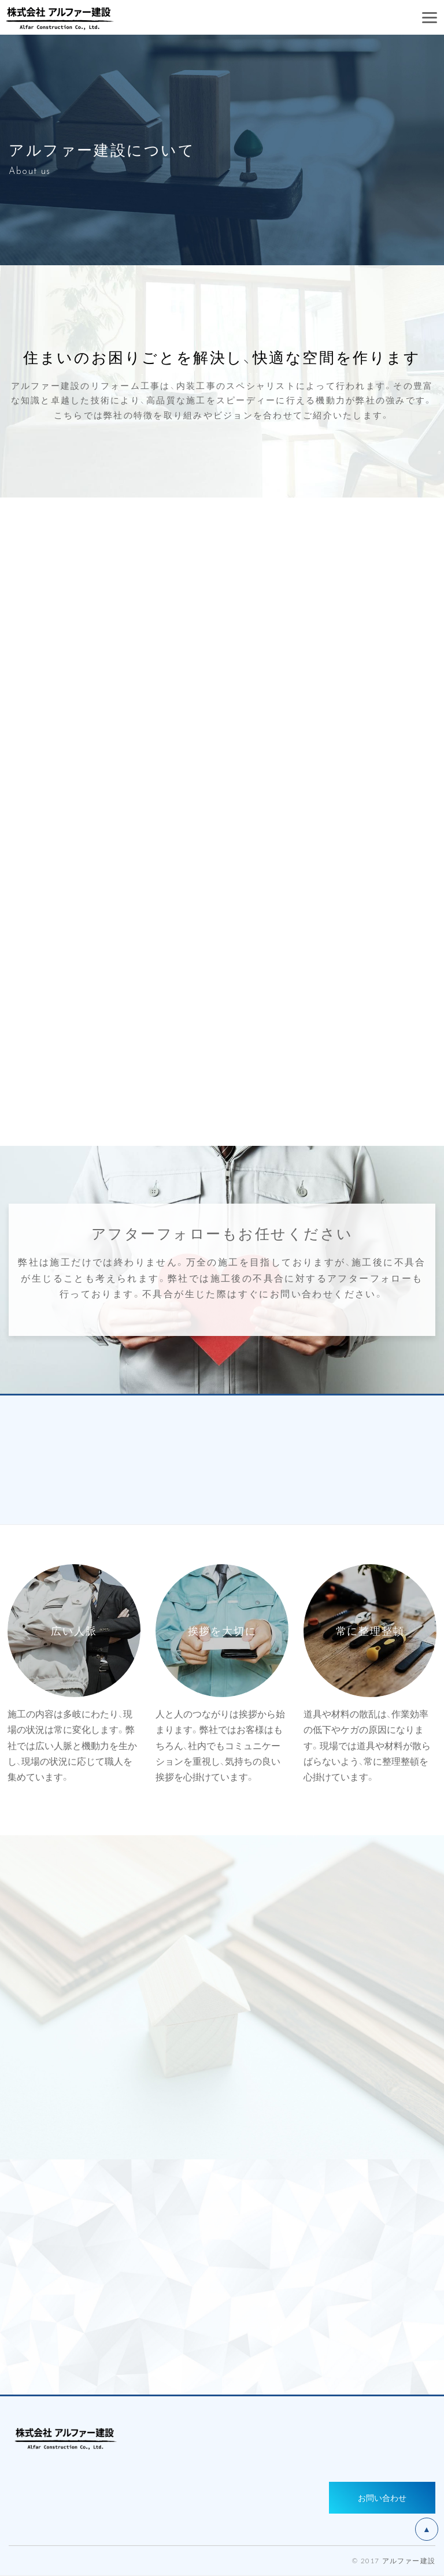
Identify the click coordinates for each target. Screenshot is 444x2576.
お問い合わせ (382, 2497)
